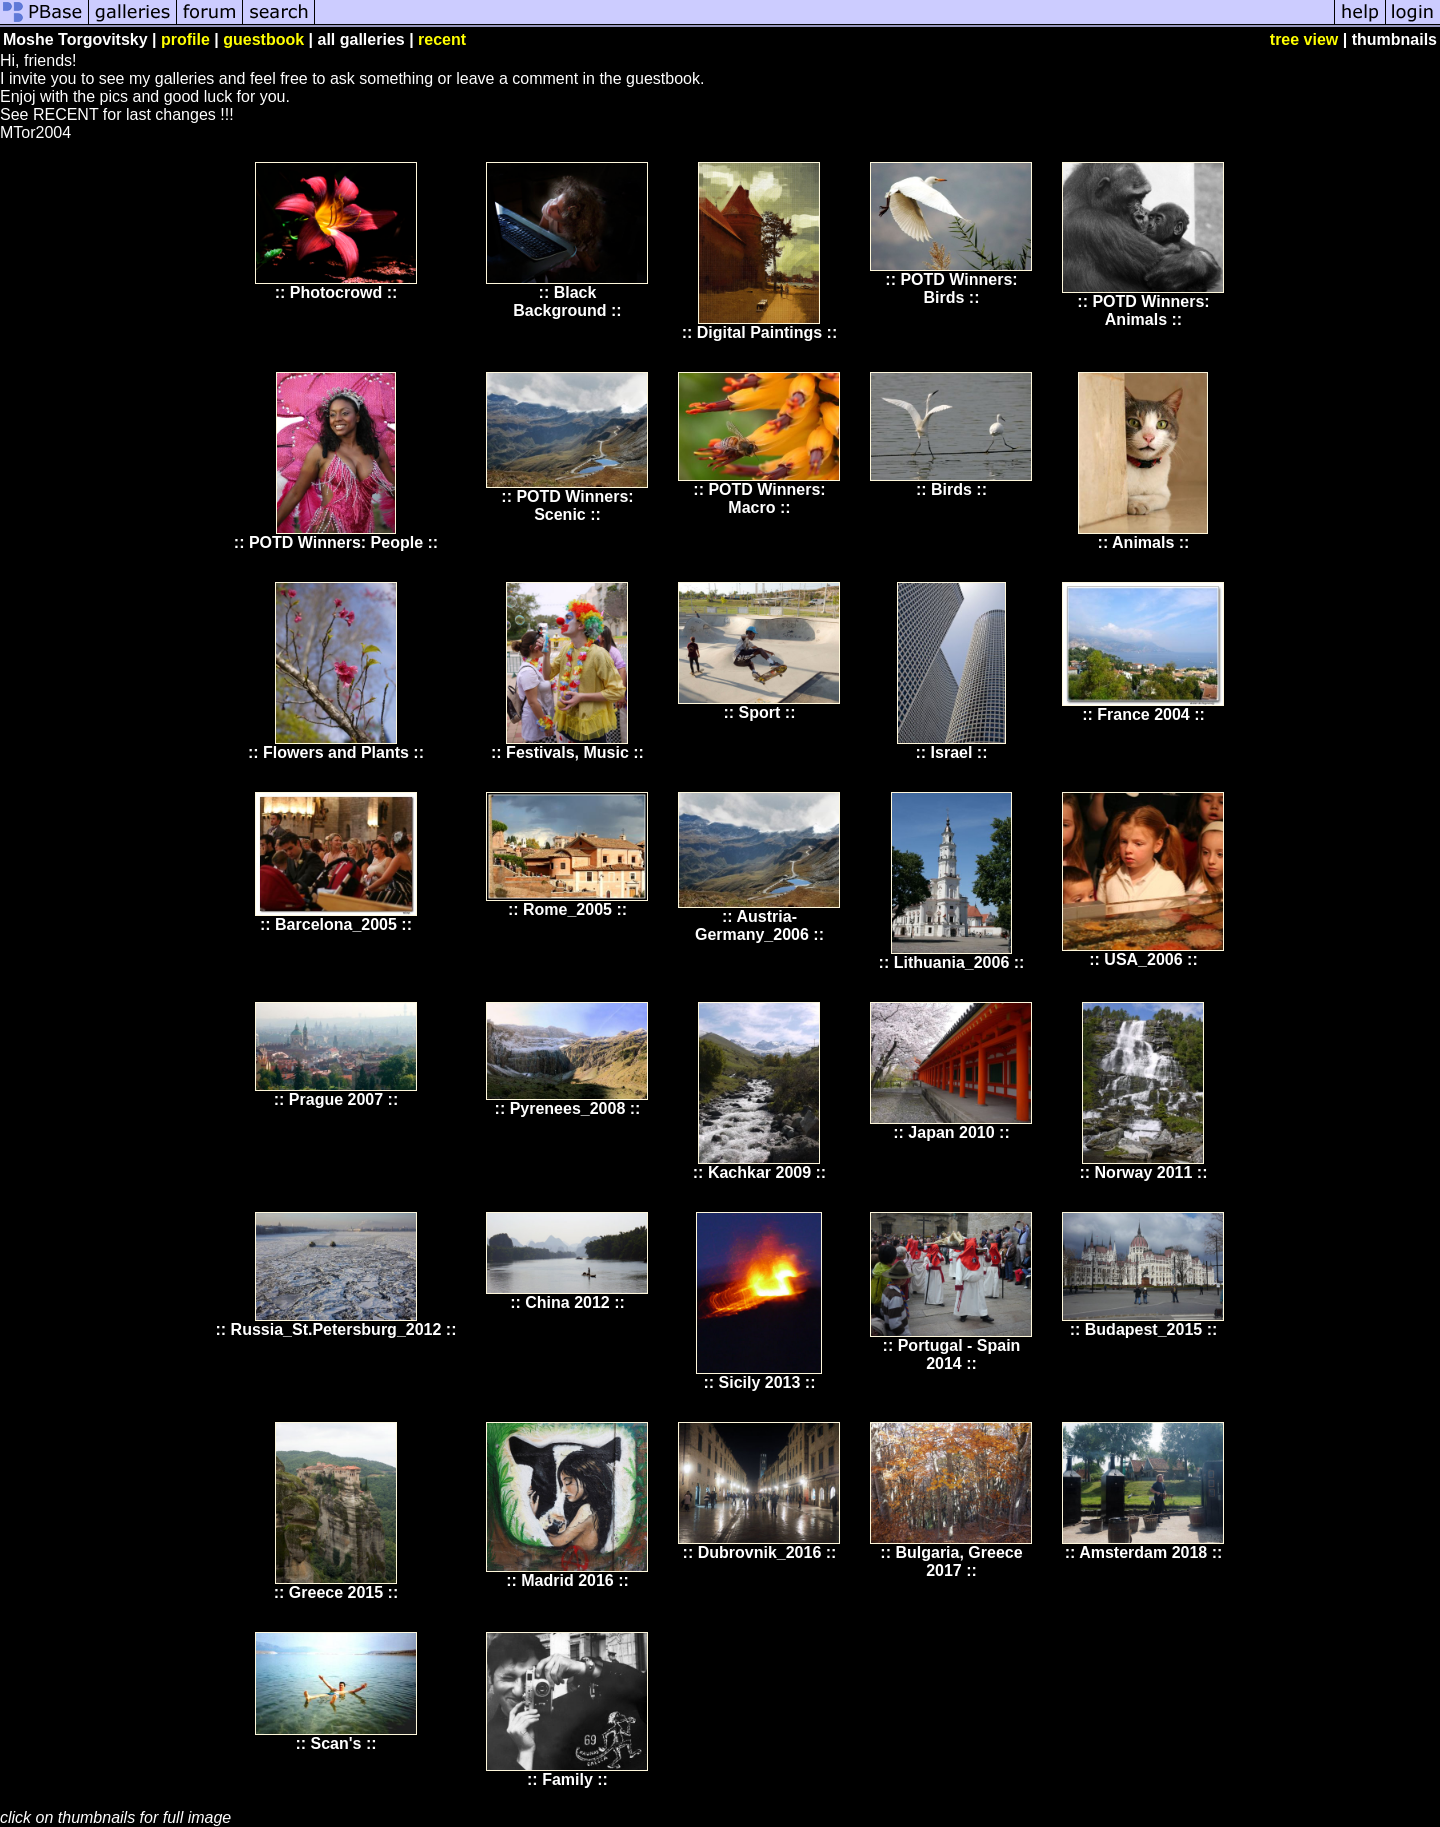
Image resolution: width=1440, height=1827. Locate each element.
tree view (1304, 39)
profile (185, 39)
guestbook (263, 39)
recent (442, 39)
